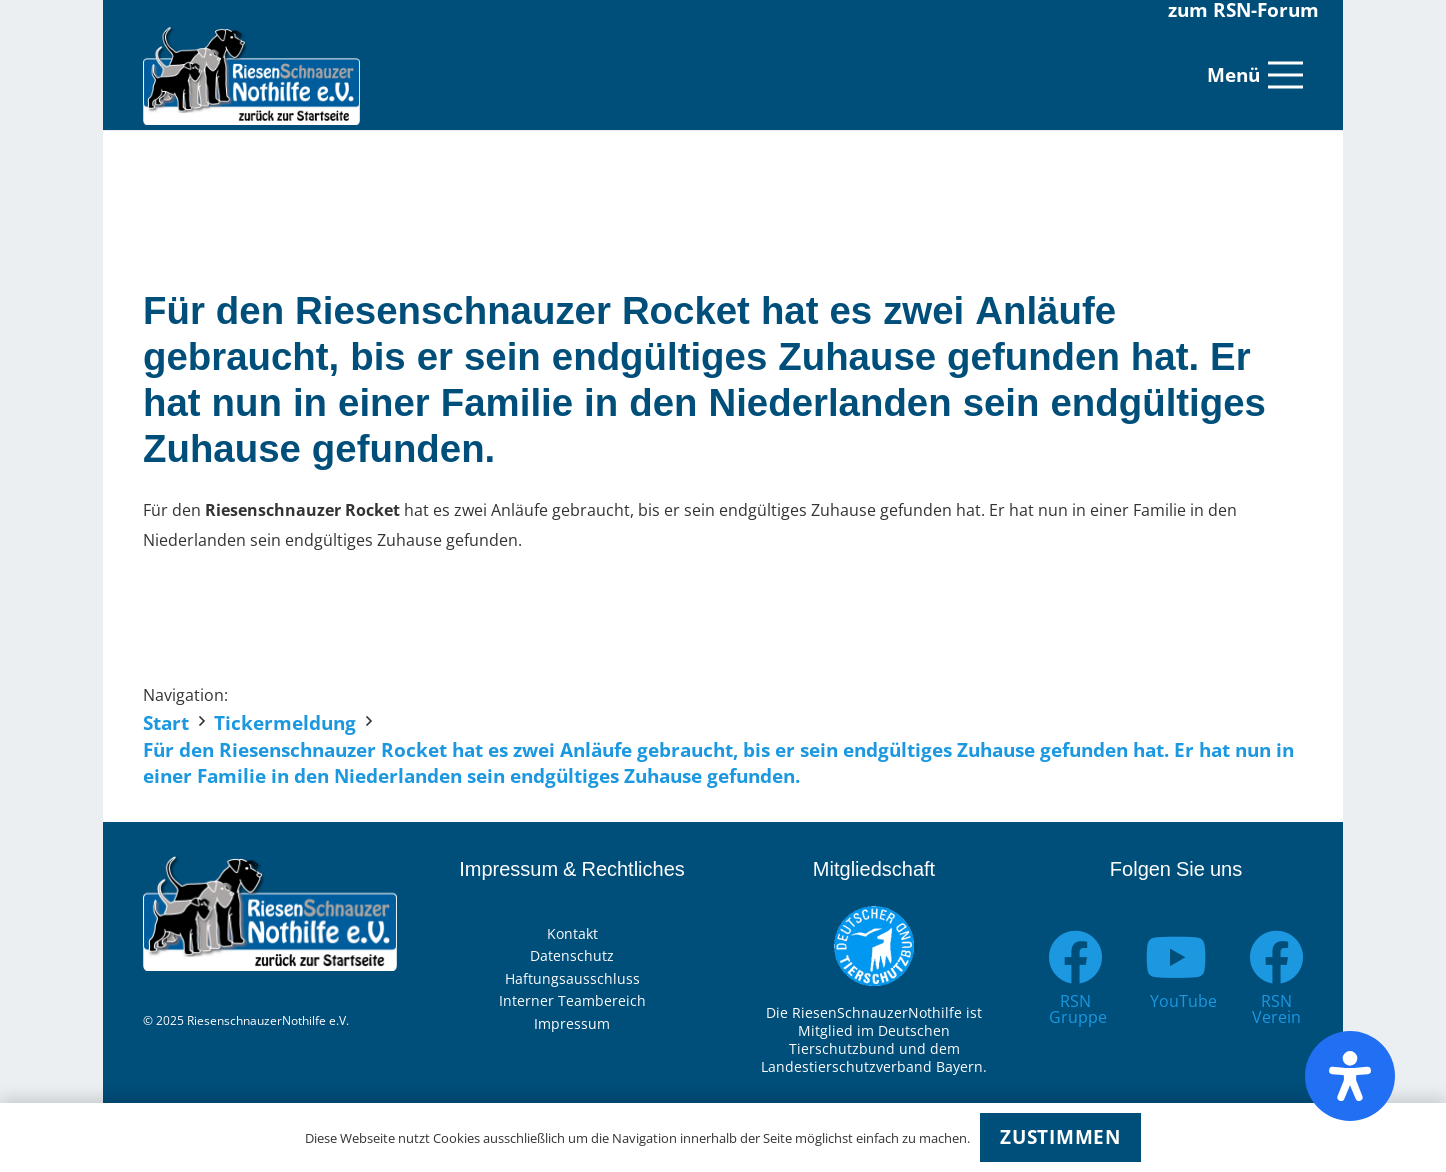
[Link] (251, 75)
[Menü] (1255, 75)
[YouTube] (1176, 957)
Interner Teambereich (572, 1000)
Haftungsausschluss (572, 978)
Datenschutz (572, 955)
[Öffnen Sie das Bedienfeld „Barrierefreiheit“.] (1350, 1076)
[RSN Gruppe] (1075, 957)
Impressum (572, 1023)
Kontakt (572, 933)
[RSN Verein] (1276, 957)
